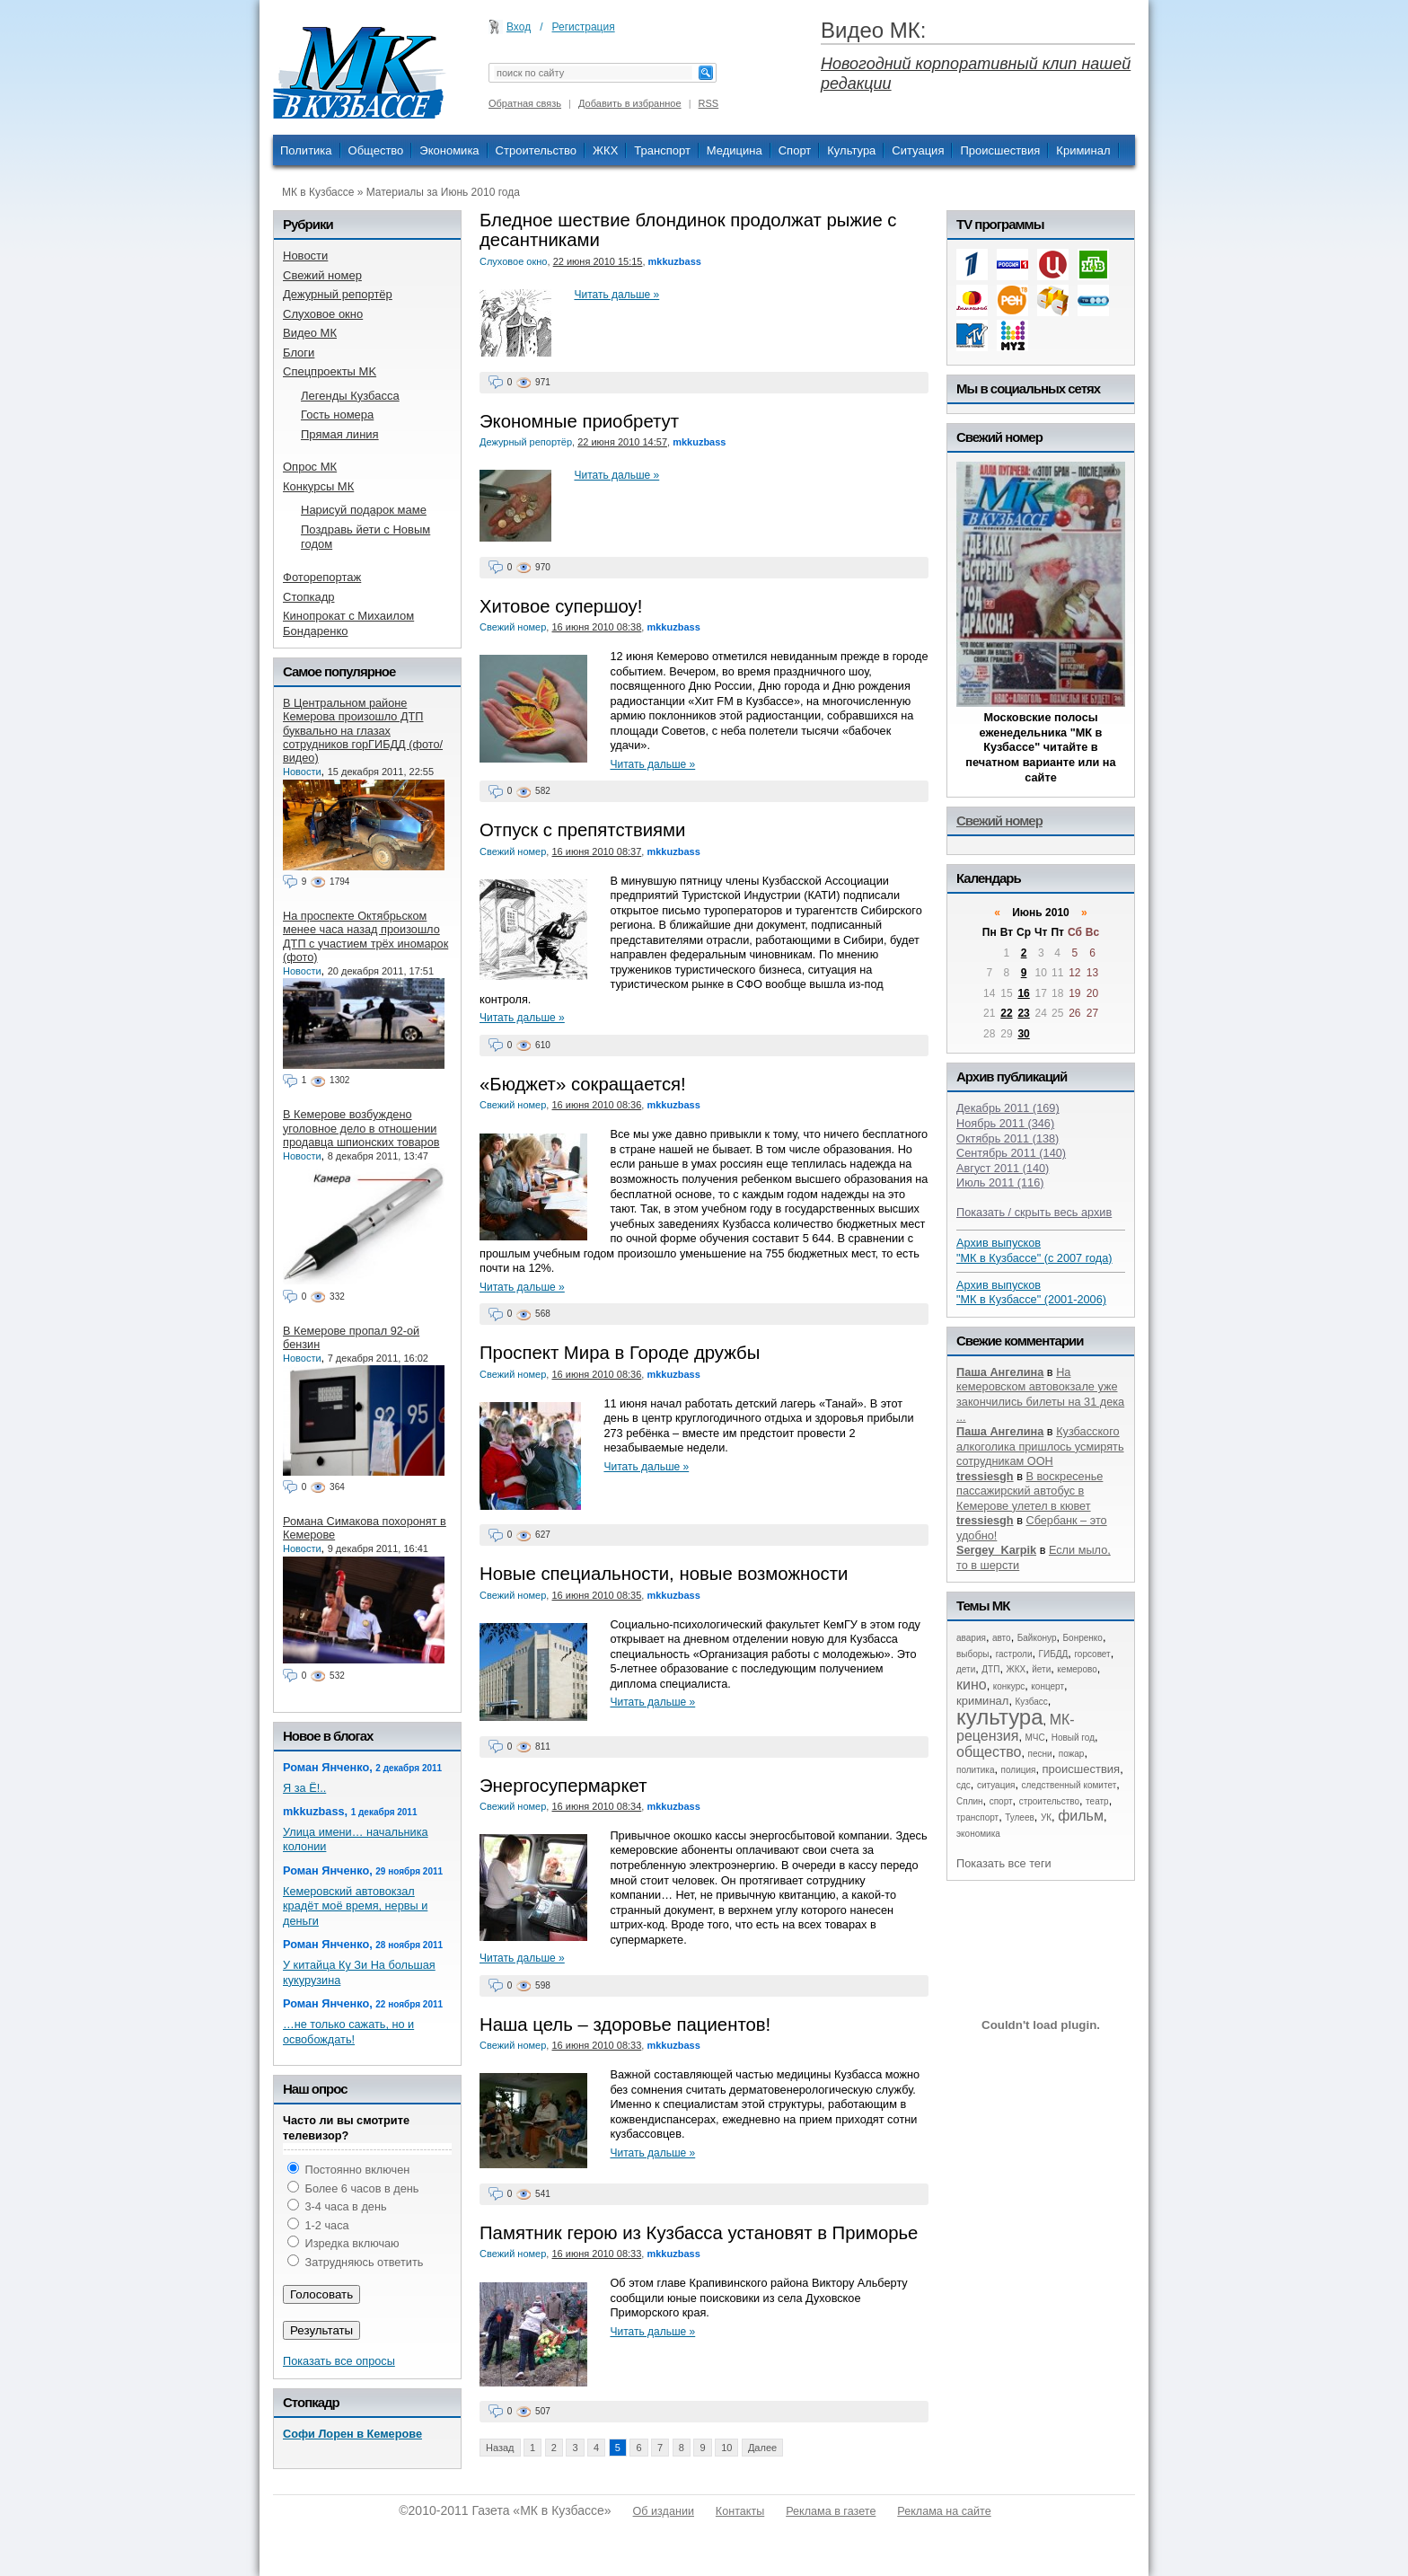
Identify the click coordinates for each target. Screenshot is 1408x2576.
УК (1046, 1817)
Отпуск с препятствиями (582, 830)
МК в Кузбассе (318, 192)
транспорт (977, 1817)
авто (1001, 1638)
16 (1023, 993)
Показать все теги (1004, 1863)
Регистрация (583, 27)
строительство (1049, 1801)
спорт (1001, 1801)
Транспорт (662, 150)
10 (726, 2447)
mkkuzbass (674, 261)
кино (971, 1684)
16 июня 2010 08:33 (596, 2045)
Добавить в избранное (630, 103)
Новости (302, 771)
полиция (1018, 1770)
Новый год (1073, 1737)
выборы (973, 1654)
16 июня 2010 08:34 (596, 1806)
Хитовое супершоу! (561, 606)
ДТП (990, 1669)
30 (1023, 1034)
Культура (851, 150)
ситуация (996, 1785)
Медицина (734, 150)
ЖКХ (605, 150)
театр (1097, 1801)
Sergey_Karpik (996, 1550)
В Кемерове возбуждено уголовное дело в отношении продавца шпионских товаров (361, 1128)
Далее (762, 2447)
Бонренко (1083, 1638)
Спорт (795, 150)
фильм (1081, 1815)
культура (999, 1717)
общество (989, 1752)
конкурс (1009, 1686)
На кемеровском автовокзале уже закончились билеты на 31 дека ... (1040, 1394)
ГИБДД (1054, 1654)
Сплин (969, 1801)
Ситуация (918, 150)
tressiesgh (985, 1476)
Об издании (663, 2511)
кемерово (1076, 1669)
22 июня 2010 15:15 (598, 261)
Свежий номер (513, 627)
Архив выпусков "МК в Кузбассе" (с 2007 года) (1034, 1250)
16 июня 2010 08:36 (596, 1104)
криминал (982, 1700)
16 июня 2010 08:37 (596, 851)
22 (1006, 1013)
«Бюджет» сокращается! (583, 1084)
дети (965, 1669)
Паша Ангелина (999, 1372)
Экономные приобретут (579, 421)
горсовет (1092, 1654)
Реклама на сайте (943, 2511)
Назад (500, 2447)
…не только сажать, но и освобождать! (348, 2031)
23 (1023, 1013)
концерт (1047, 1686)
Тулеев (1019, 1817)
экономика (978, 1834)
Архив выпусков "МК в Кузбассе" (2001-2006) (1031, 1292)
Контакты (740, 2511)
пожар (1072, 1754)
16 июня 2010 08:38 (596, 627)
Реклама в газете (831, 2511)
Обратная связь (524, 103)
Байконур (1037, 1638)
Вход (518, 27)
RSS (709, 103)
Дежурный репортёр (526, 442)
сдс (963, 1785)
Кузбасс (1031, 1702)
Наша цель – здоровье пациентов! (625, 2024)
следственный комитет (1068, 1785)
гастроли (1014, 1654)
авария (971, 1638)
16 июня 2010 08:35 (596, 1595)
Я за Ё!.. (304, 1788)
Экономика (449, 150)
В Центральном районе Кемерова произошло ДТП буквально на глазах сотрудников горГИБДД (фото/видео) (363, 730)
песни (1040, 1754)
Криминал (1083, 150)
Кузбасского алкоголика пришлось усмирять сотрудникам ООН (1040, 1446)
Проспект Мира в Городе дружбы (620, 1353)
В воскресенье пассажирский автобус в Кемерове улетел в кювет (1029, 1491)
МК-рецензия (1015, 1727)
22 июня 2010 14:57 (622, 442)
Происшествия (1000, 150)
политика (975, 1770)
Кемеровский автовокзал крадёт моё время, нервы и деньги (355, 1906)
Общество (376, 150)
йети (1041, 1669)
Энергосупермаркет (563, 1785)
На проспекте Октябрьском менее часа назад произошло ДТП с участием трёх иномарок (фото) (365, 936)
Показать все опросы (339, 2361)
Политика (306, 150)
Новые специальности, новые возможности (664, 1574)
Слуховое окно (514, 261)
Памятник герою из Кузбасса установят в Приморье (699, 2233)
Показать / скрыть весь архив (1034, 1212)
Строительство (536, 150)
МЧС (1035, 1737)
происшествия (1082, 1769)
